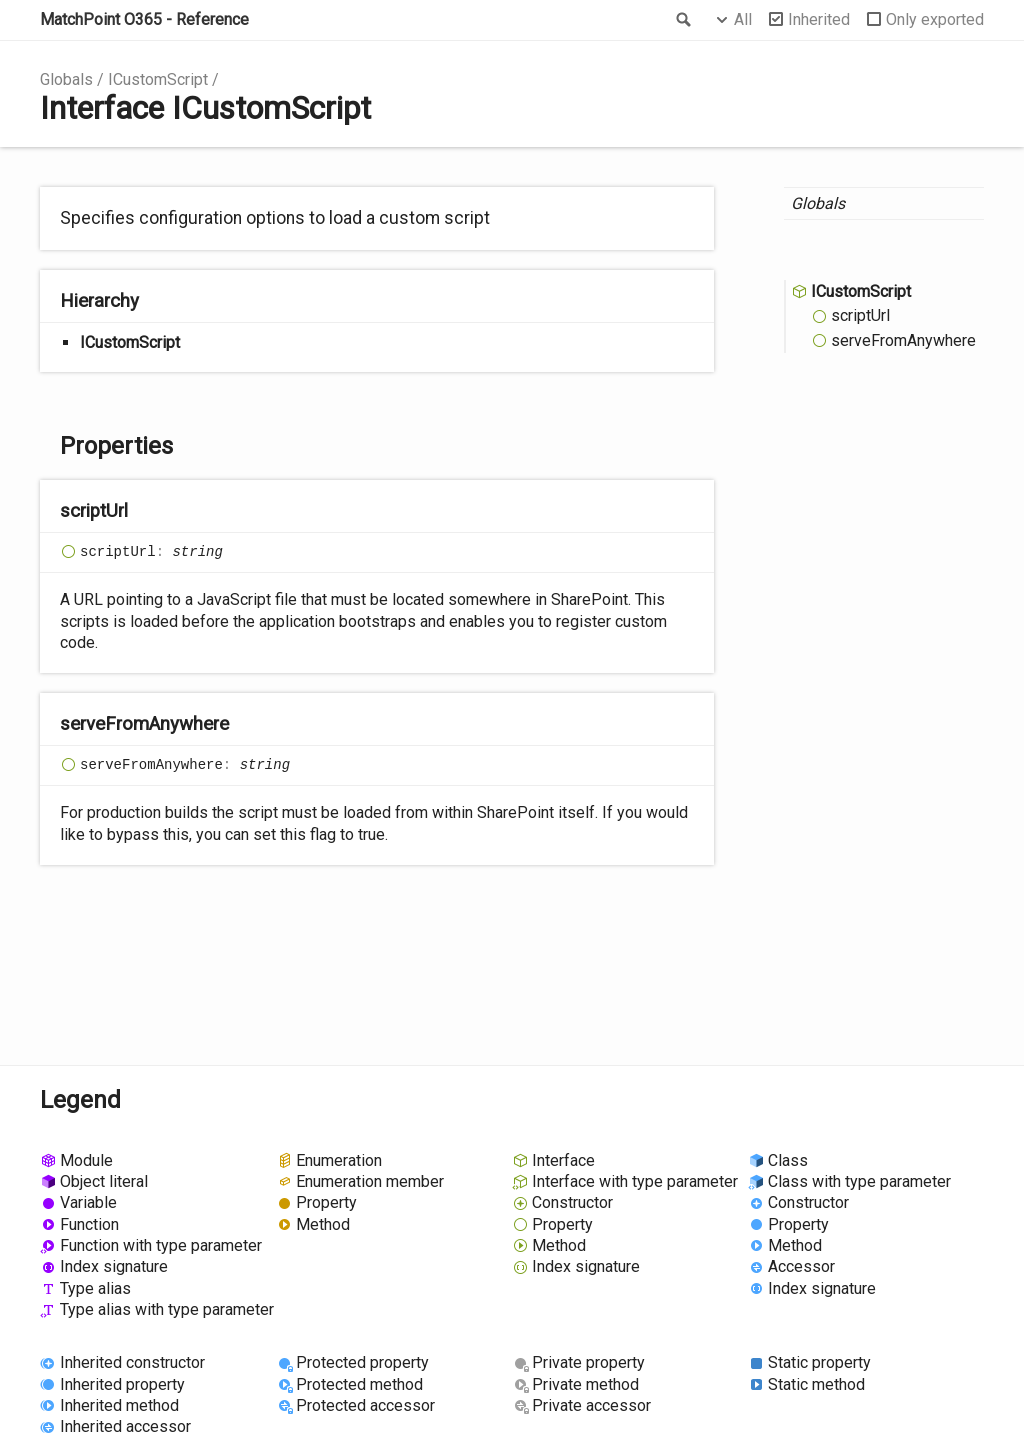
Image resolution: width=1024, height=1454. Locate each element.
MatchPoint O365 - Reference (144, 19)
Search (682, 20)
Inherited (819, 19)
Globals (66, 79)
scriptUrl (860, 315)
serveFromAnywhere (903, 340)
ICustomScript (158, 79)
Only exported (935, 19)
